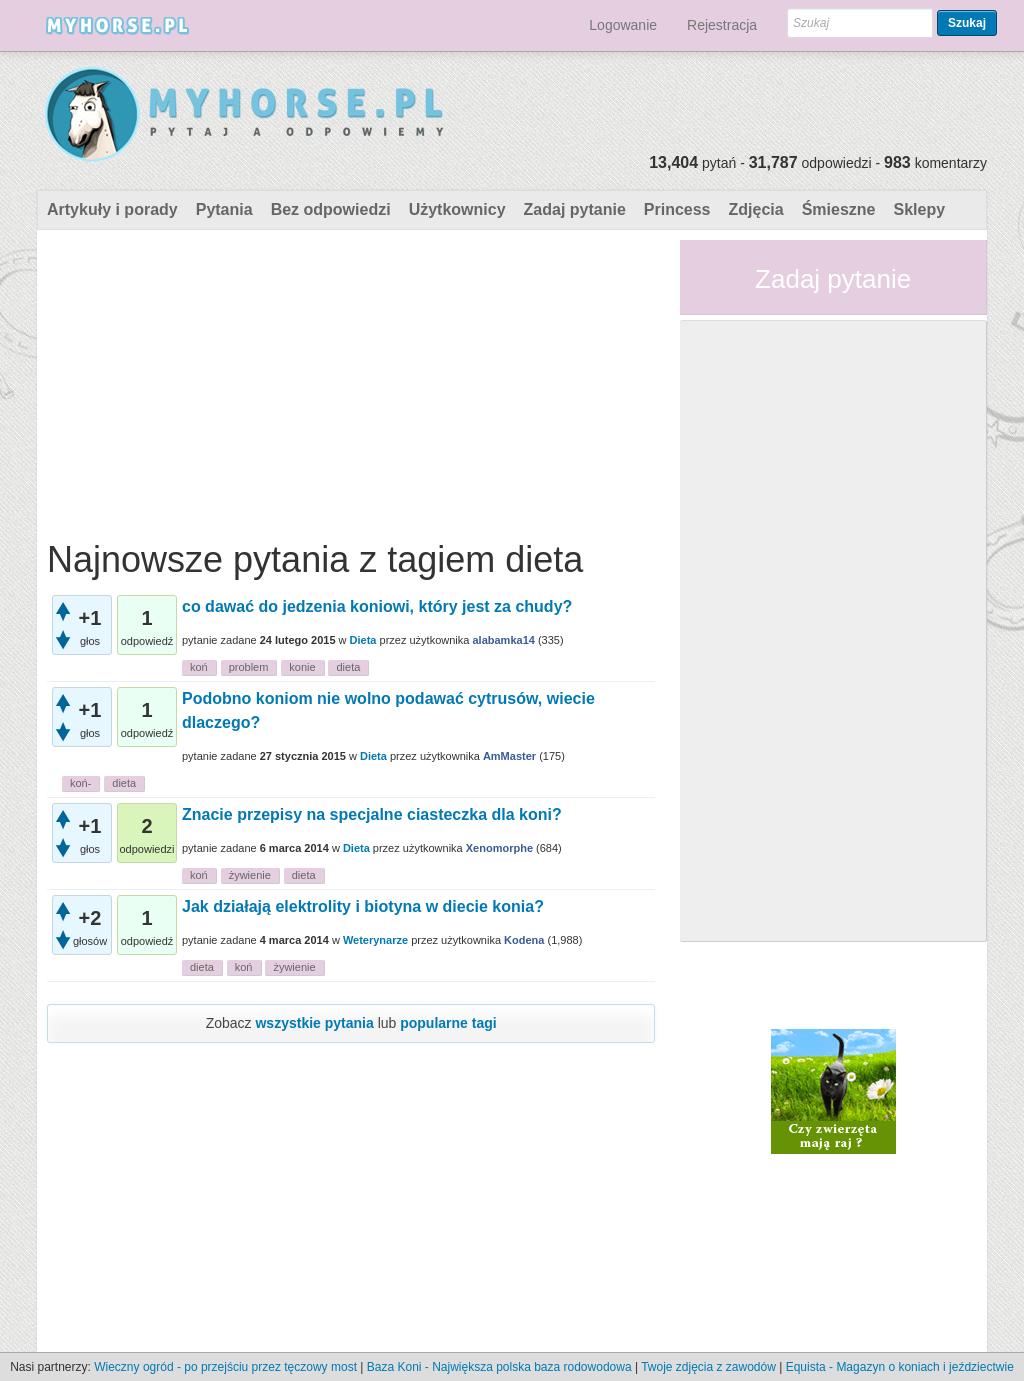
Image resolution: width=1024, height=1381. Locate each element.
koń (199, 667)
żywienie (250, 875)
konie (302, 667)
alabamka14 (503, 640)
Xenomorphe (499, 848)
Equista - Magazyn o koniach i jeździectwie (900, 1367)
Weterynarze (375, 940)
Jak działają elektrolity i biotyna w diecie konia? (363, 906)
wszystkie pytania (314, 1023)
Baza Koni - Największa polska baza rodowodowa (499, 1367)
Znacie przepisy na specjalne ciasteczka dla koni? (372, 814)
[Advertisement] (351, 380)
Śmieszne (839, 209)
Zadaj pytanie (575, 209)
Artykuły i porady (112, 209)
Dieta (363, 640)
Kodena (524, 940)
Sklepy (919, 209)
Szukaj (967, 23)
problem (249, 667)
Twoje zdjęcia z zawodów (708, 1367)
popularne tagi (448, 1023)
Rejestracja (722, 25)
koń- (80, 783)
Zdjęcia (756, 209)
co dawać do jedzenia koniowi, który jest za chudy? (377, 606)
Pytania (224, 209)
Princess (677, 209)
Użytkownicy (457, 209)
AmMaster (509, 756)
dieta (348, 667)
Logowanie (623, 25)
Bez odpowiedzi (331, 209)
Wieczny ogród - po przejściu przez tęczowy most (225, 1367)
